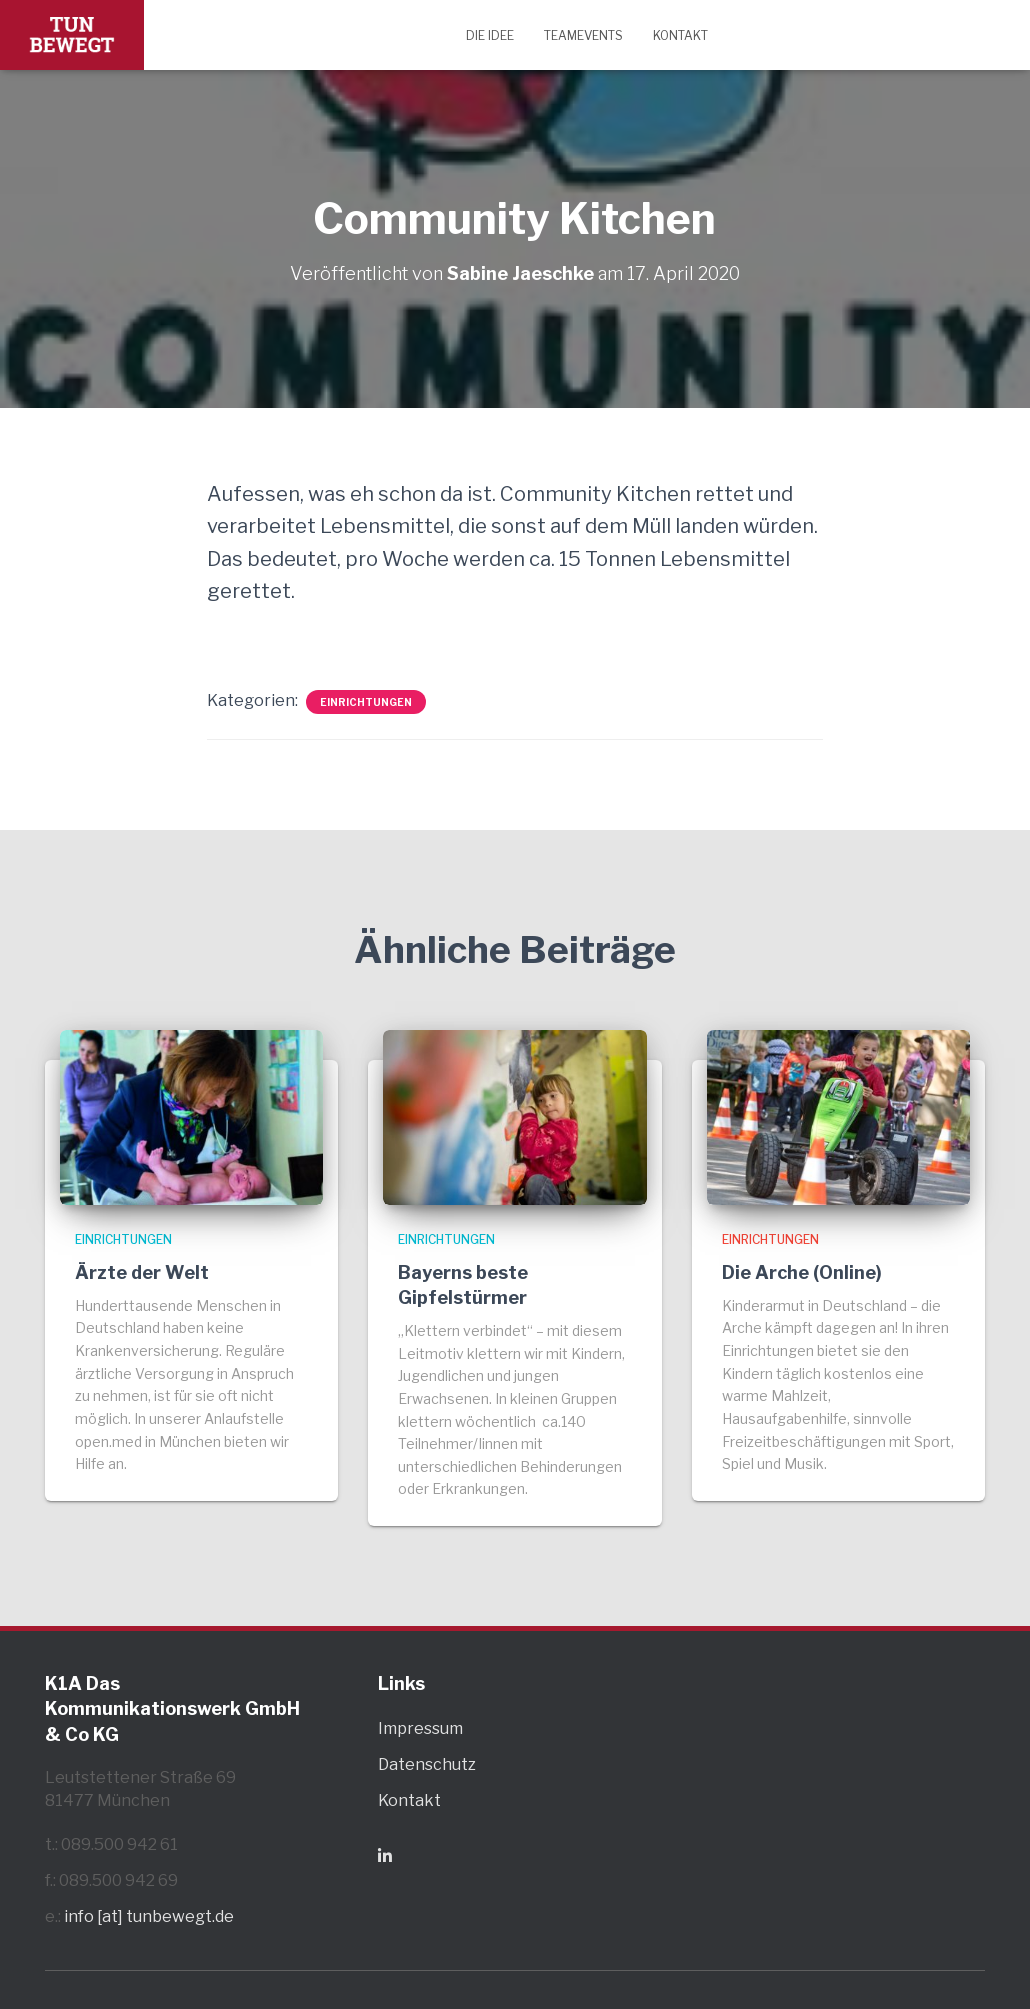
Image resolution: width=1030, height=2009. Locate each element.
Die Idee (490, 35)
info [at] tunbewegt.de (149, 1916)
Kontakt (680, 35)
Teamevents (583, 35)
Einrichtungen (366, 702)
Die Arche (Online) (802, 1272)
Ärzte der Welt (142, 1272)
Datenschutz (427, 1764)
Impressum (420, 1728)
